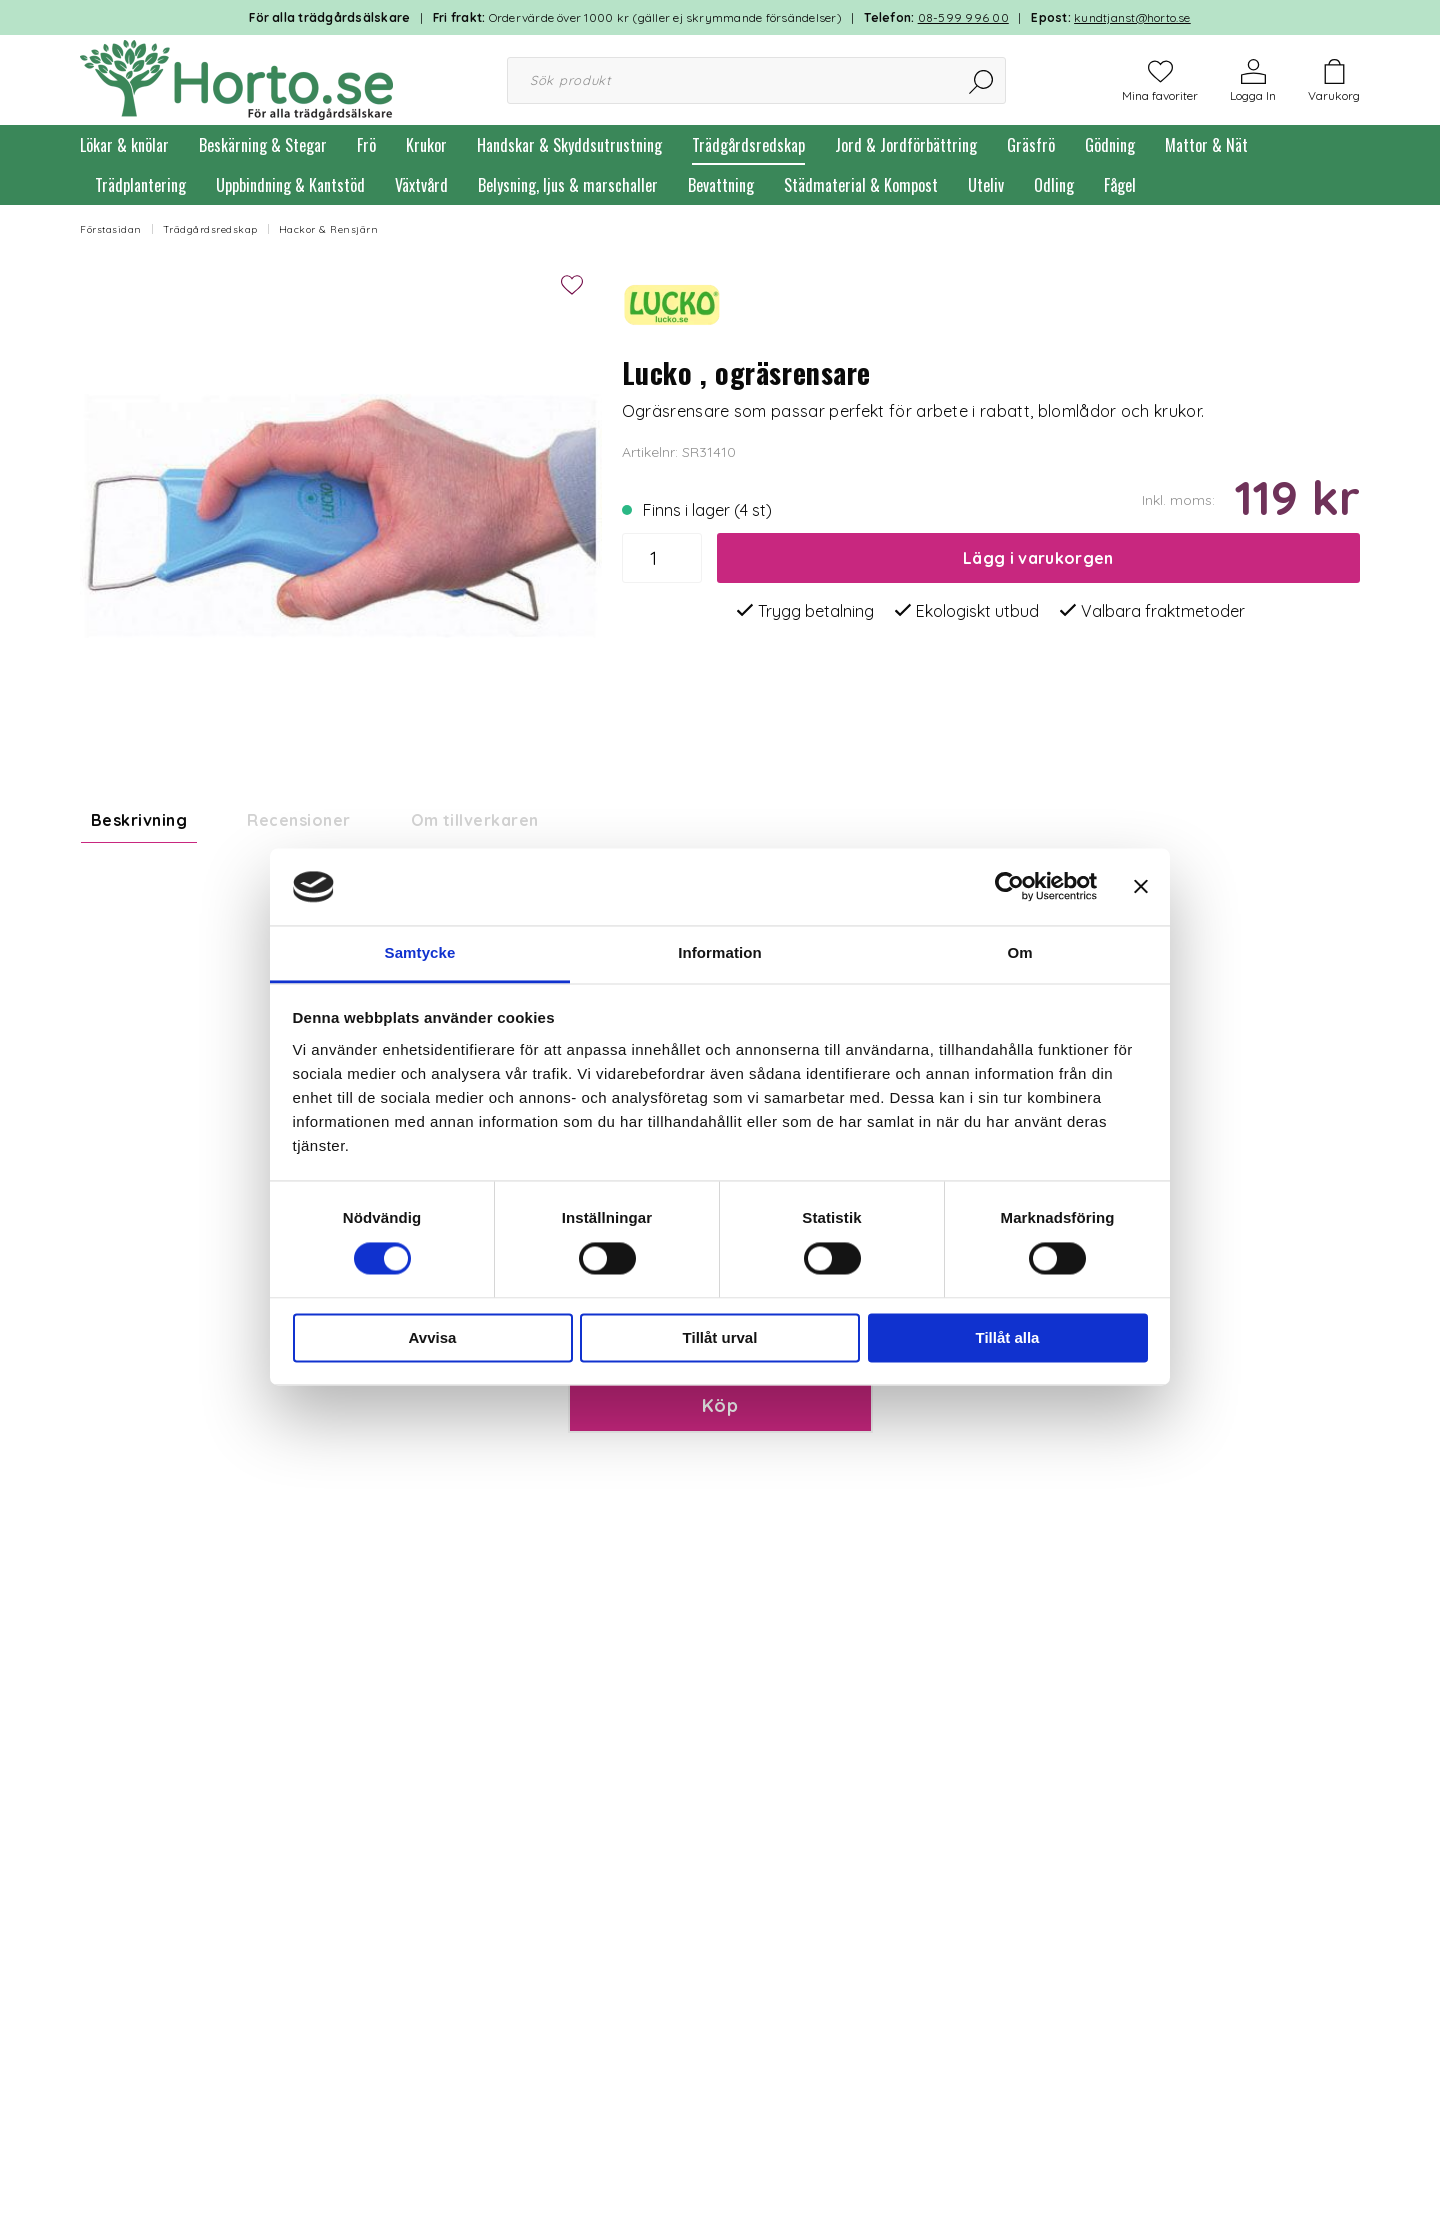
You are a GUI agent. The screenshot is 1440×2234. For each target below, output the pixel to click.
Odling (1054, 185)
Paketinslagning (645, 1535)
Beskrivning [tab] (139, 820)
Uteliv (986, 185)
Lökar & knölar (124, 145)
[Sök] (982, 80)
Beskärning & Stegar (263, 145)
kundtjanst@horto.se (1132, 17)
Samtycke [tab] (420, 952)
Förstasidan (111, 229)
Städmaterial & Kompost (861, 185)
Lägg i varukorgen (1038, 558)
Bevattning (721, 185)
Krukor (426, 145)
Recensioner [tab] (298, 820)
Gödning (1110, 145)
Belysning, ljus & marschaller (568, 185)
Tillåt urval (720, 1337)
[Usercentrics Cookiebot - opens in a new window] (1009, 887)
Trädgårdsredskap (748, 145)
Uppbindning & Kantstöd (290, 185)
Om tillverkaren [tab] (475, 820)
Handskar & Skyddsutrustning (569, 145)
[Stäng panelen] (1141, 887)
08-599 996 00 (963, 17)
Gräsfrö (1031, 145)
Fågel (1120, 185)
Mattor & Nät (1206, 145)
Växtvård (421, 185)
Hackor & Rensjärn (329, 229)
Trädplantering (140, 185)
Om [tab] (1019, 952)
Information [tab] (720, 952)
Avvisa (433, 1337)
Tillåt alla (1008, 1337)
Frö (366, 145)
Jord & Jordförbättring (906, 145)
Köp (720, 1669)
